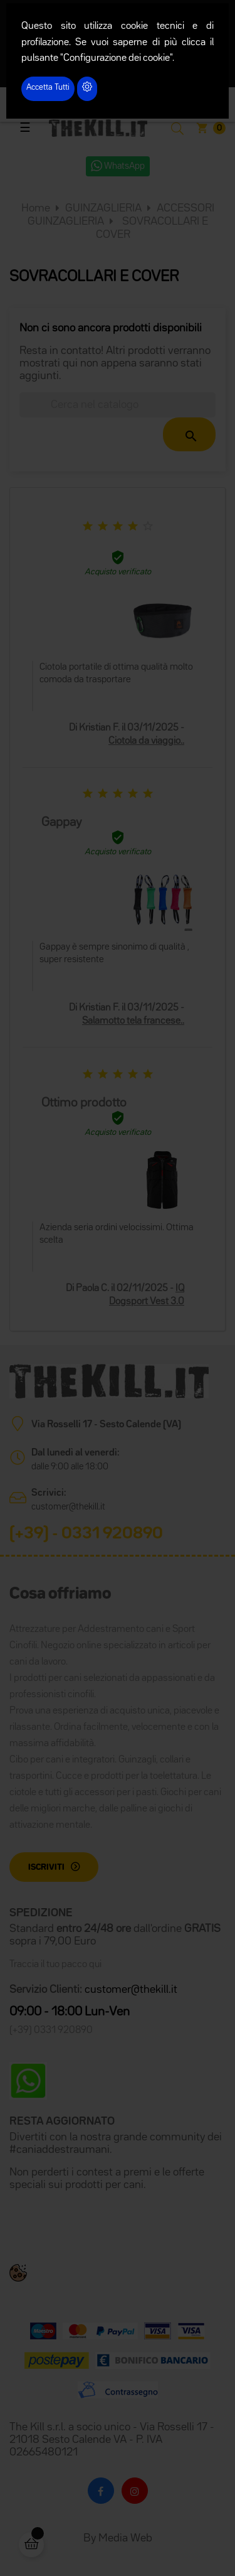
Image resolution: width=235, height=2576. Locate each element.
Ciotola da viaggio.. (146, 741)
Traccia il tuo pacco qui (55, 1964)
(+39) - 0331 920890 (86, 1534)
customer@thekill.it (68, 1507)
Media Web (125, 2538)
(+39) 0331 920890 (51, 2030)
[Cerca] (117, 404)
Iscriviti (46, 1867)
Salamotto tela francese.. (133, 1021)
